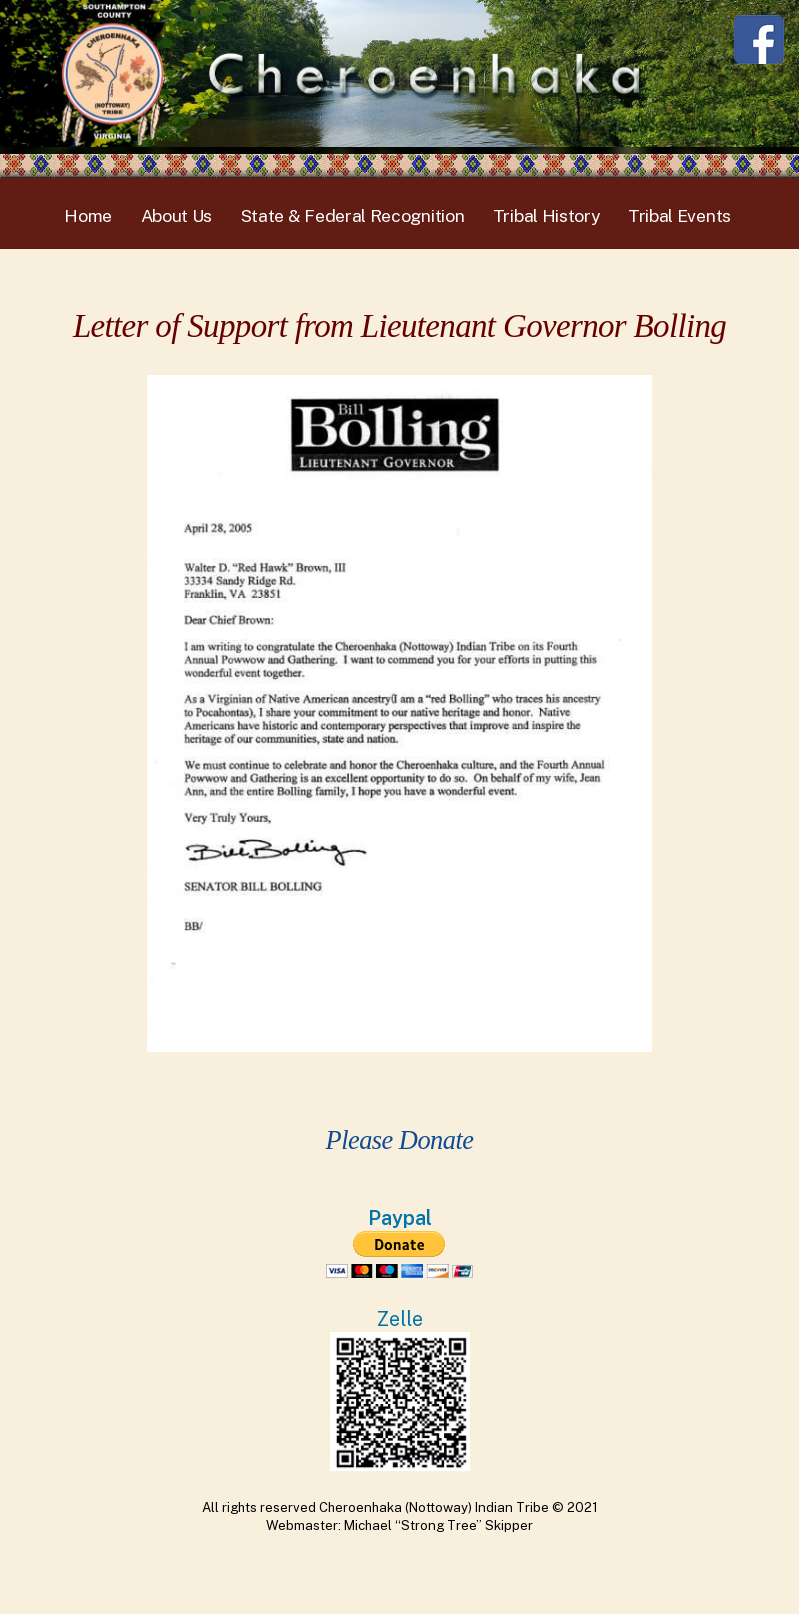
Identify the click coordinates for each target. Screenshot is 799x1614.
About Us (177, 215)
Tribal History (546, 215)
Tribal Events (679, 215)
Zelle (400, 1318)
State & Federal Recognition (353, 215)
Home (88, 215)
